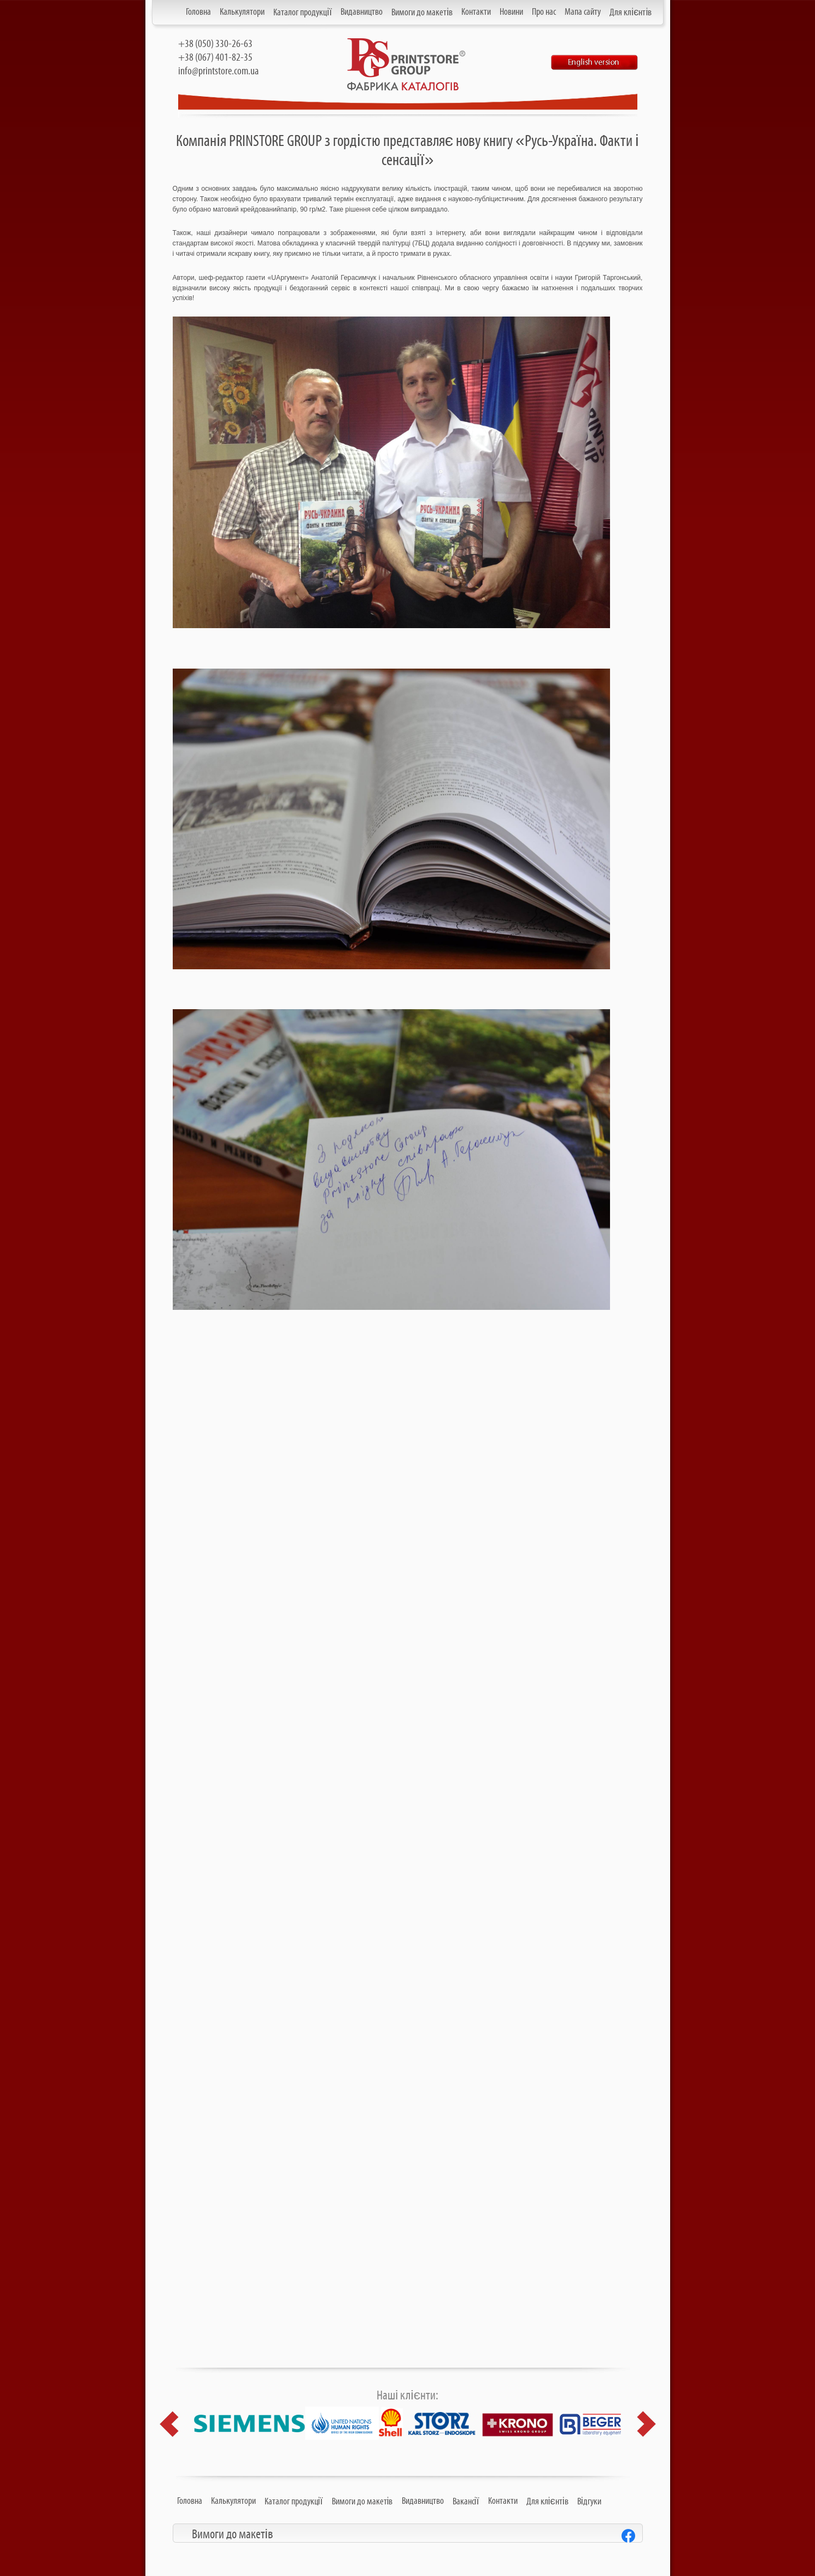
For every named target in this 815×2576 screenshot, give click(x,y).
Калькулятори (242, 12)
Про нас (544, 12)
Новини (511, 12)
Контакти (476, 12)
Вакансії (466, 2501)
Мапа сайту (583, 12)
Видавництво (362, 12)
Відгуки (589, 2501)
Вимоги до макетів (422, 12)
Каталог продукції (302, 12)
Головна (198, 12)
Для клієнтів (630, 12)
